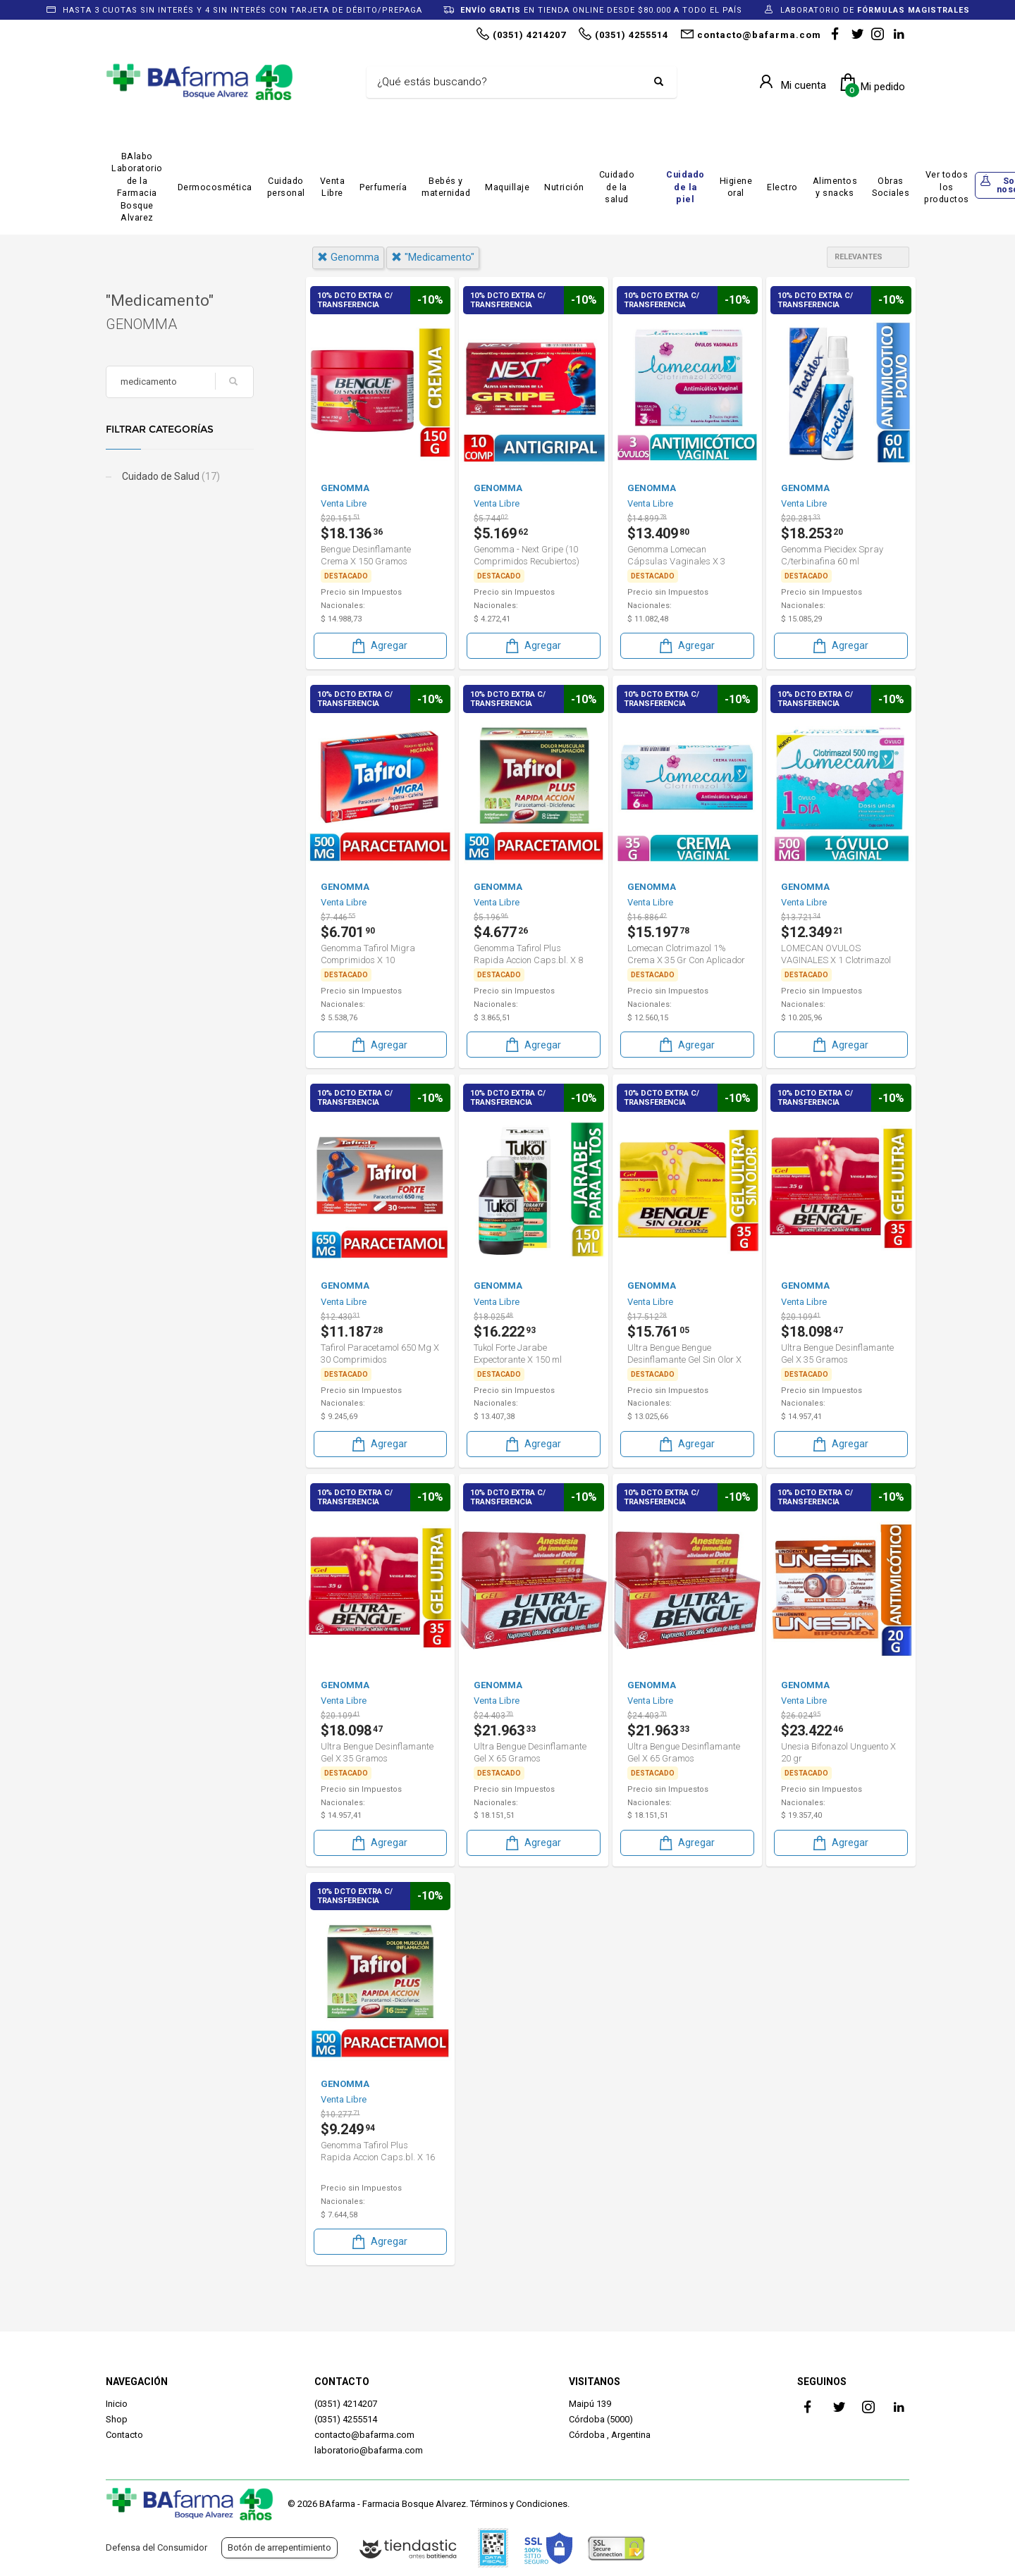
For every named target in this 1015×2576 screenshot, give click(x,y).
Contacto (124, 2434)
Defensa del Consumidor (156, 2547)
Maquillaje (507, 187)
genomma (348, 257)
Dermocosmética (215, 187)
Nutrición (564, 187)
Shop (117, 2419)
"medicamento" (432, 257)
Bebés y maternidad (446, 187)
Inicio (117, 2403)
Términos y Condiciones (518, 2503)
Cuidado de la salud (617, 186)
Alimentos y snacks (835, 187)
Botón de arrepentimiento (279, 2547)
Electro (782, 187)
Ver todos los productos (946, 186)
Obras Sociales (890, 187)
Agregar (378, 646)
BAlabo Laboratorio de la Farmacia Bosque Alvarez (137, 187)
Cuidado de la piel (685, 186)
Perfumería (383, 187)
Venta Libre (332, 187)
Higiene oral (736, 187)
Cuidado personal (286, 187)
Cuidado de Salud (170, 476)
